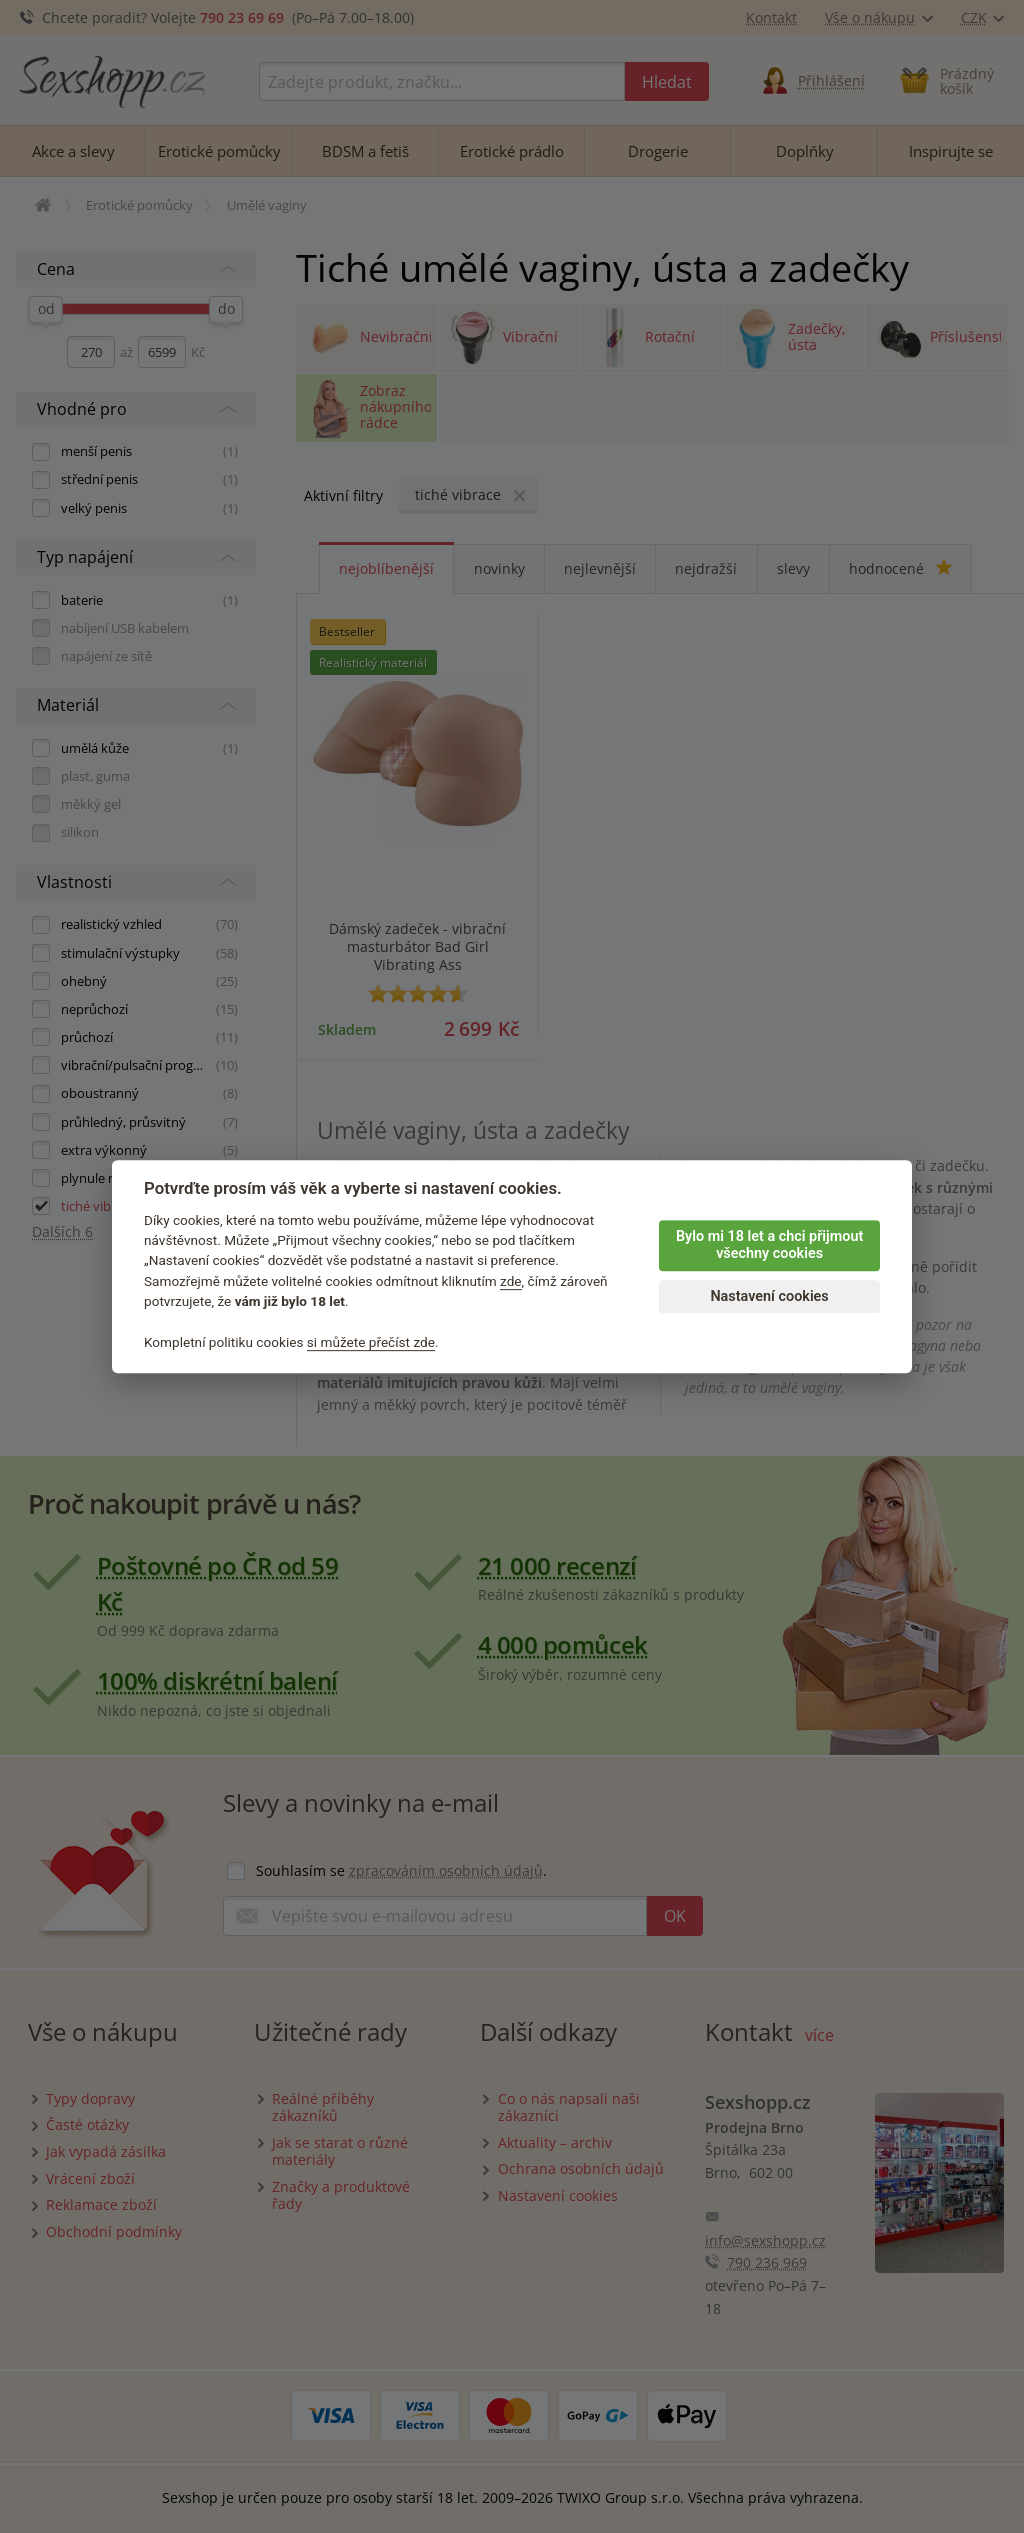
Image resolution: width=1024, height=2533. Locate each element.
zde (511, 1281)
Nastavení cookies (769, 1296)
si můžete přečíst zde (371, 1342)
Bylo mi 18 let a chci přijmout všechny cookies (769, 1245)
